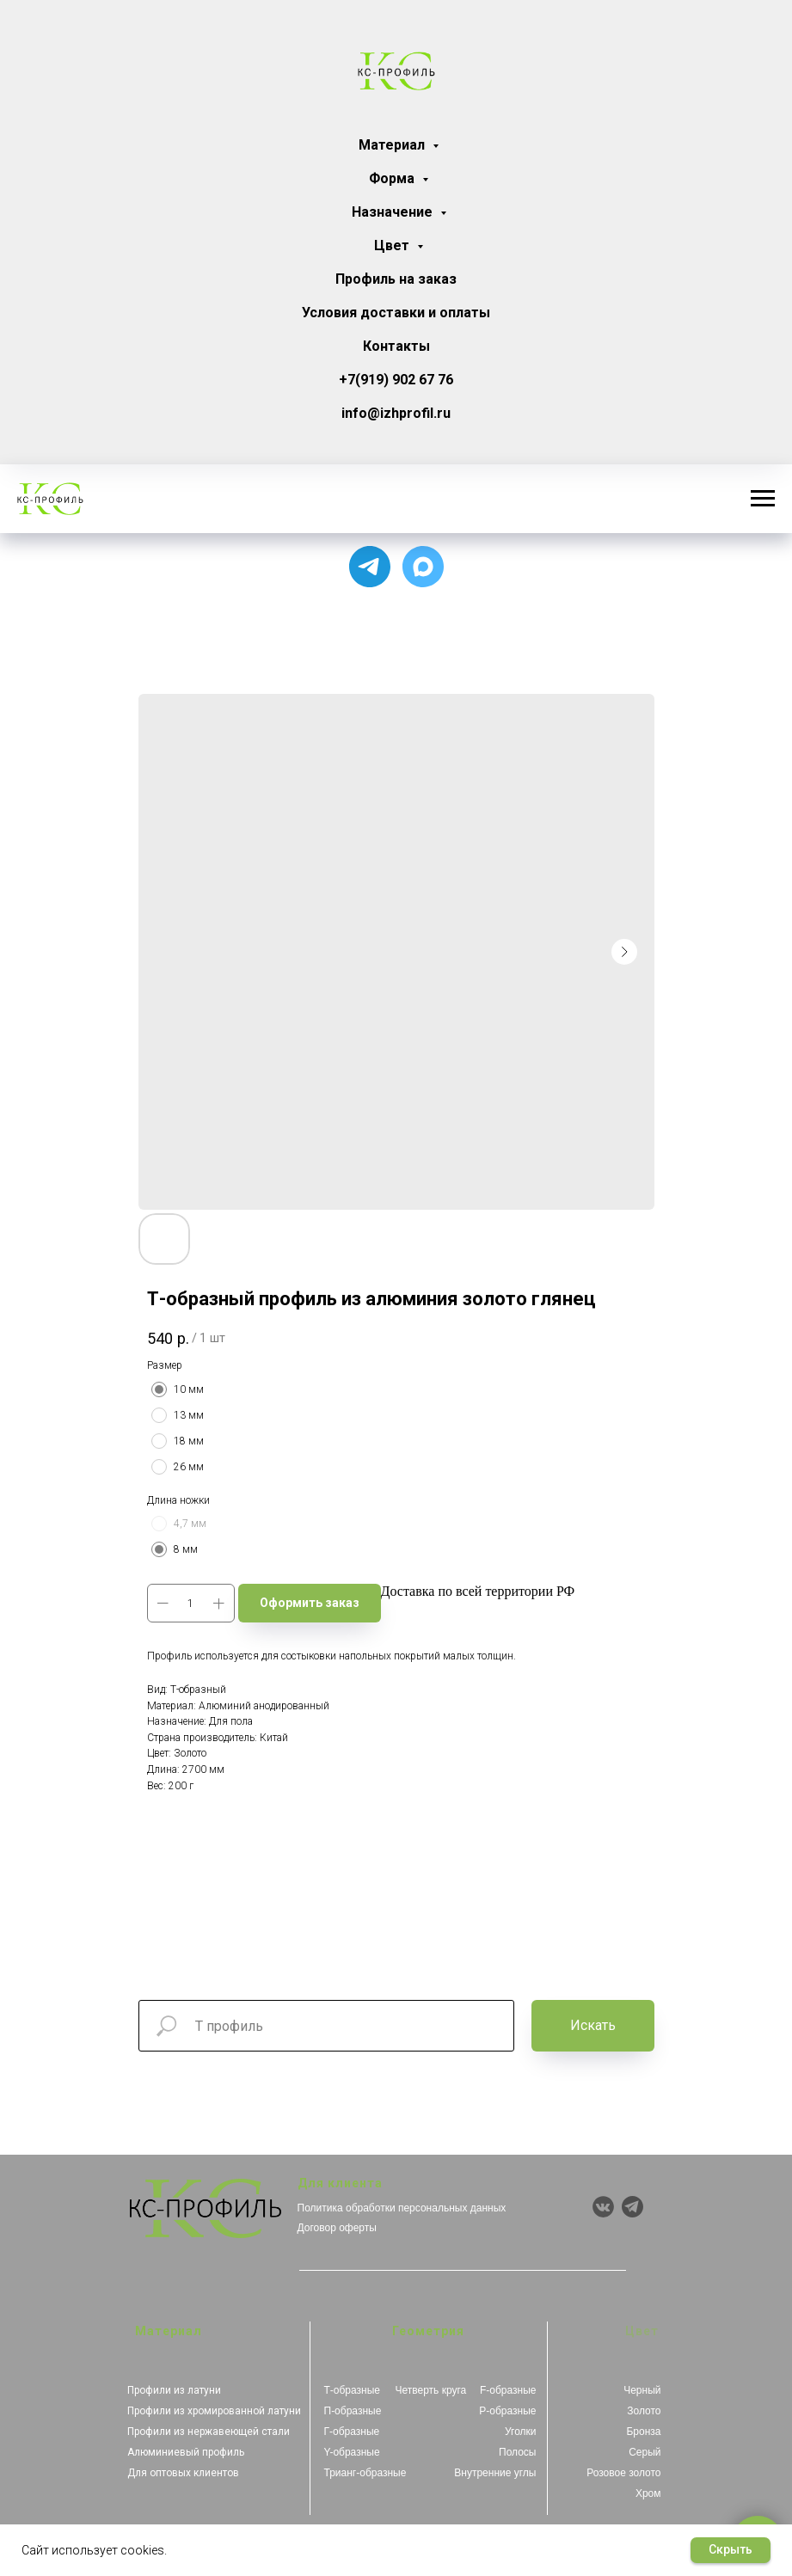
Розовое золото (623, 2473)
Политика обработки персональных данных (402, 2208)
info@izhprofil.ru (396, 413)
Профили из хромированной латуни (214, 2411)
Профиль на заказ (396, 279)
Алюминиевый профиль (185, 2452)
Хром (648, 2493)
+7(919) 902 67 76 (396, 379)
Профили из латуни (174, 2390)
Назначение (394, 212)
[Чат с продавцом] (423, 566)
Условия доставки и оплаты (396, 312)
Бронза (643, 2432)
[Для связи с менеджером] (369, 566)
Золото (643, 2411)
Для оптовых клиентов (183, 2473)
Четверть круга (431, 2390)
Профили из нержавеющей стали (208, 2432)
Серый (644, 2452)
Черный (641, 2390)
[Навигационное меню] (763, 498)
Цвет (393, 245)
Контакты (396, 346)
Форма (393, 178)
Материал (393, 145)
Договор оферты (337, 2228)
